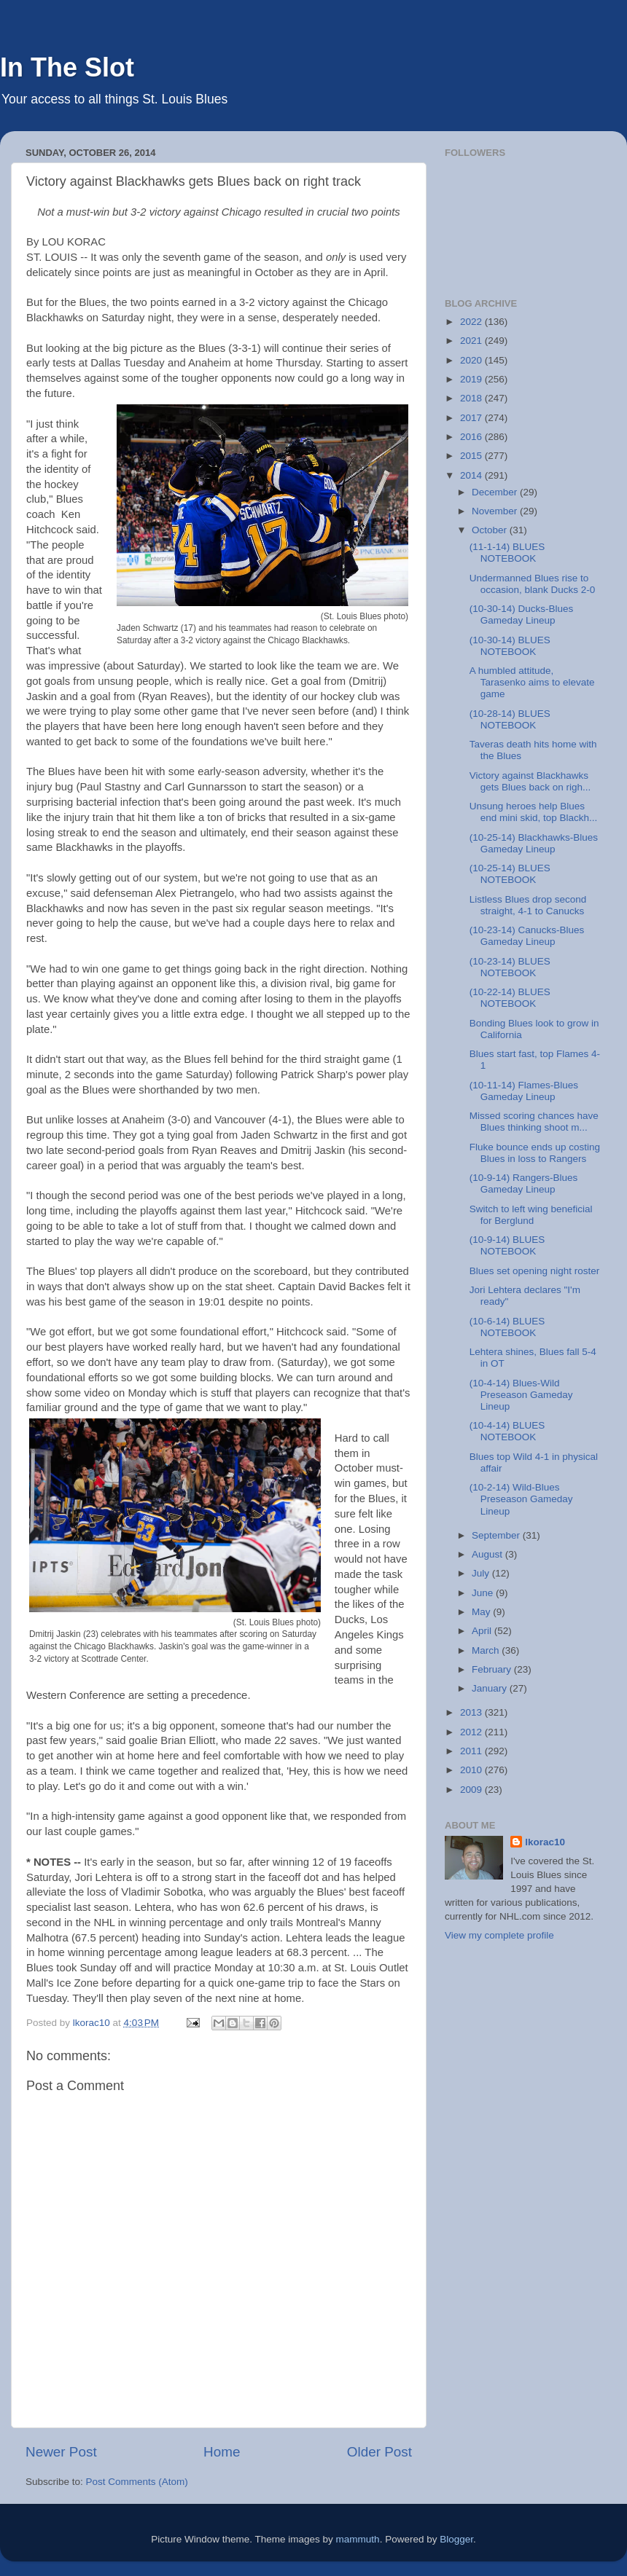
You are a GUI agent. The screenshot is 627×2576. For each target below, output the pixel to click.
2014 (472, 475)
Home (221, 2451)
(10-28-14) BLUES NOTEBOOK (510, 719)
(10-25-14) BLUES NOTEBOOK (510, 874)
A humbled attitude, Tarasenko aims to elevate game (532, 682)
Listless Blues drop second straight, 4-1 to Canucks (528, 905)
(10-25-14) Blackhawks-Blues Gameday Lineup (534, 843)
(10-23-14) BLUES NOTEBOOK (510, 967)
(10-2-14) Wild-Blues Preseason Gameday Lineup (521, 1499)
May (482, 1611)
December (496, 492)
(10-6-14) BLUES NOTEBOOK (507, 1327)
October (491, 530)
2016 (472, 436)
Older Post (379, 2451)
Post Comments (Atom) (137, 2481)
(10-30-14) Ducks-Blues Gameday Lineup (522, 614)
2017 (472, 417)
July (482, 1573)
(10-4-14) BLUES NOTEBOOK (507, 1431)
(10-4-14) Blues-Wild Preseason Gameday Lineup (521, 1395)
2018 (472, 398)
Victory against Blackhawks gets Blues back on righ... (530, 781)
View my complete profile (499, 1935)
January (491, 1688)
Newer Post (61, 2451)
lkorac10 (545, 1842)
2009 (472, 1789)
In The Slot (67, 67)
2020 (472, 360)
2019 (472, 379)
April (483, 1630)
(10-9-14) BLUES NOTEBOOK (507, 1245)
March (487, 1650)
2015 (472, 455)
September (497, 1535)
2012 (472, 1732)
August (488, 1554)
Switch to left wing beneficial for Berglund (531, 1214)
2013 (472, 1712)
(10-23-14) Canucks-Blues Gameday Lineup (527, 935)
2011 (472, 1751)
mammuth (358, 2539)
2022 (472, 321)
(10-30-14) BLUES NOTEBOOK (510, 646)
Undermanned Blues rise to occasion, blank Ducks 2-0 (533, 584)
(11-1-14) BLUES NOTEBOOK (507, 552)
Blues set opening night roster (535, 1270)
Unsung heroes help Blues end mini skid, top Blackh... (534, 812)
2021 (472, 340)
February (493, 1669)
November (496, 511)
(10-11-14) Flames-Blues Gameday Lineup (524, 1091)
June (484, 1592)
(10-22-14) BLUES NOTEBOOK (510, 997)
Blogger (456, 2539)
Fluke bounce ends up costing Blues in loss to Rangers (535, 1153)
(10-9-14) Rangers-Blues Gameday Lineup (524, 1183)
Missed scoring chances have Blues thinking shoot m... (534, 1121)
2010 (472, 1769)
